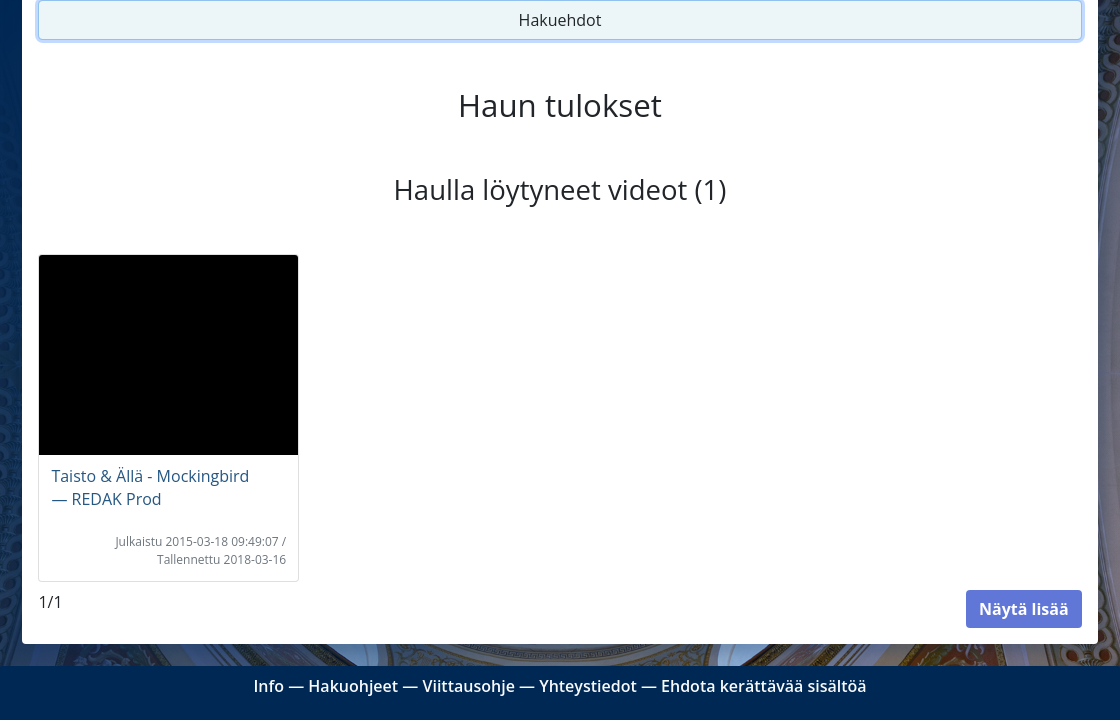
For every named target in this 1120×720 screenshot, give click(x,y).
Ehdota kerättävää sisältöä (764, 686)
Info (268, 686)
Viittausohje (468, 686)
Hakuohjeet (353, 686)
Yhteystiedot (588, 686)
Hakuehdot (560, 20)
